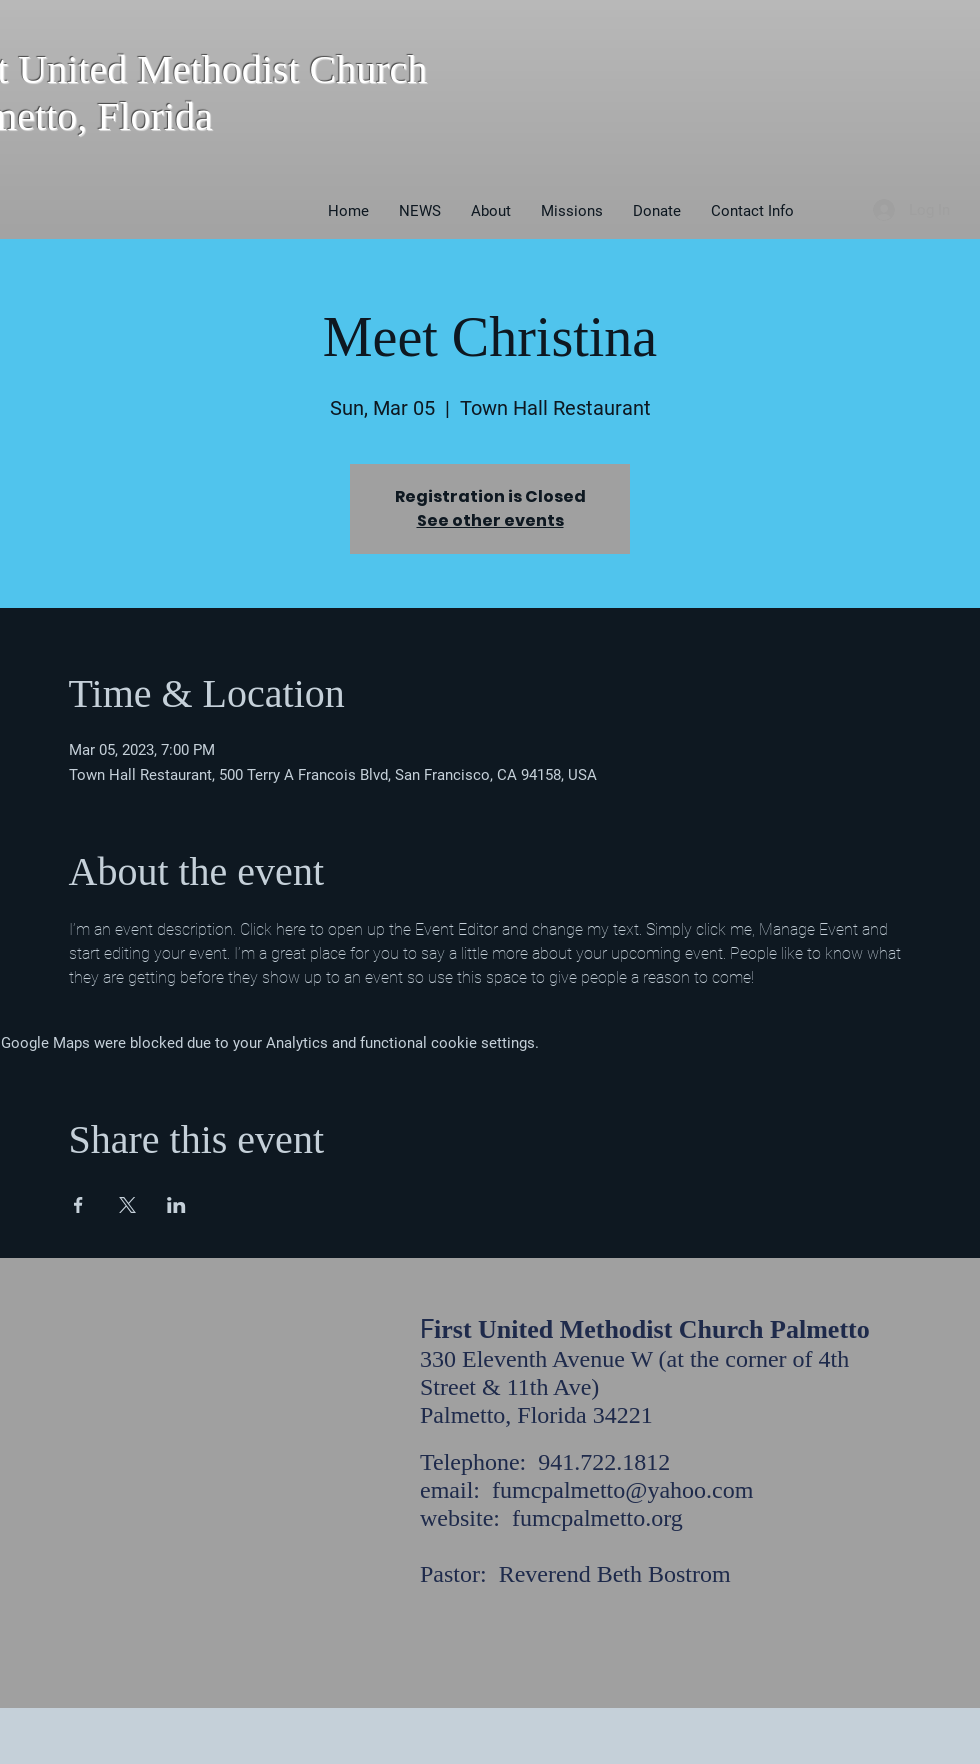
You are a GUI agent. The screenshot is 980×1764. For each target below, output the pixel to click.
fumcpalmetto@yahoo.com (622, 1490)
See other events (490, 520)
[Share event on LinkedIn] (176, 1205)
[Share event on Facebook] (78, 1205)
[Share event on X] (127, 1205)
